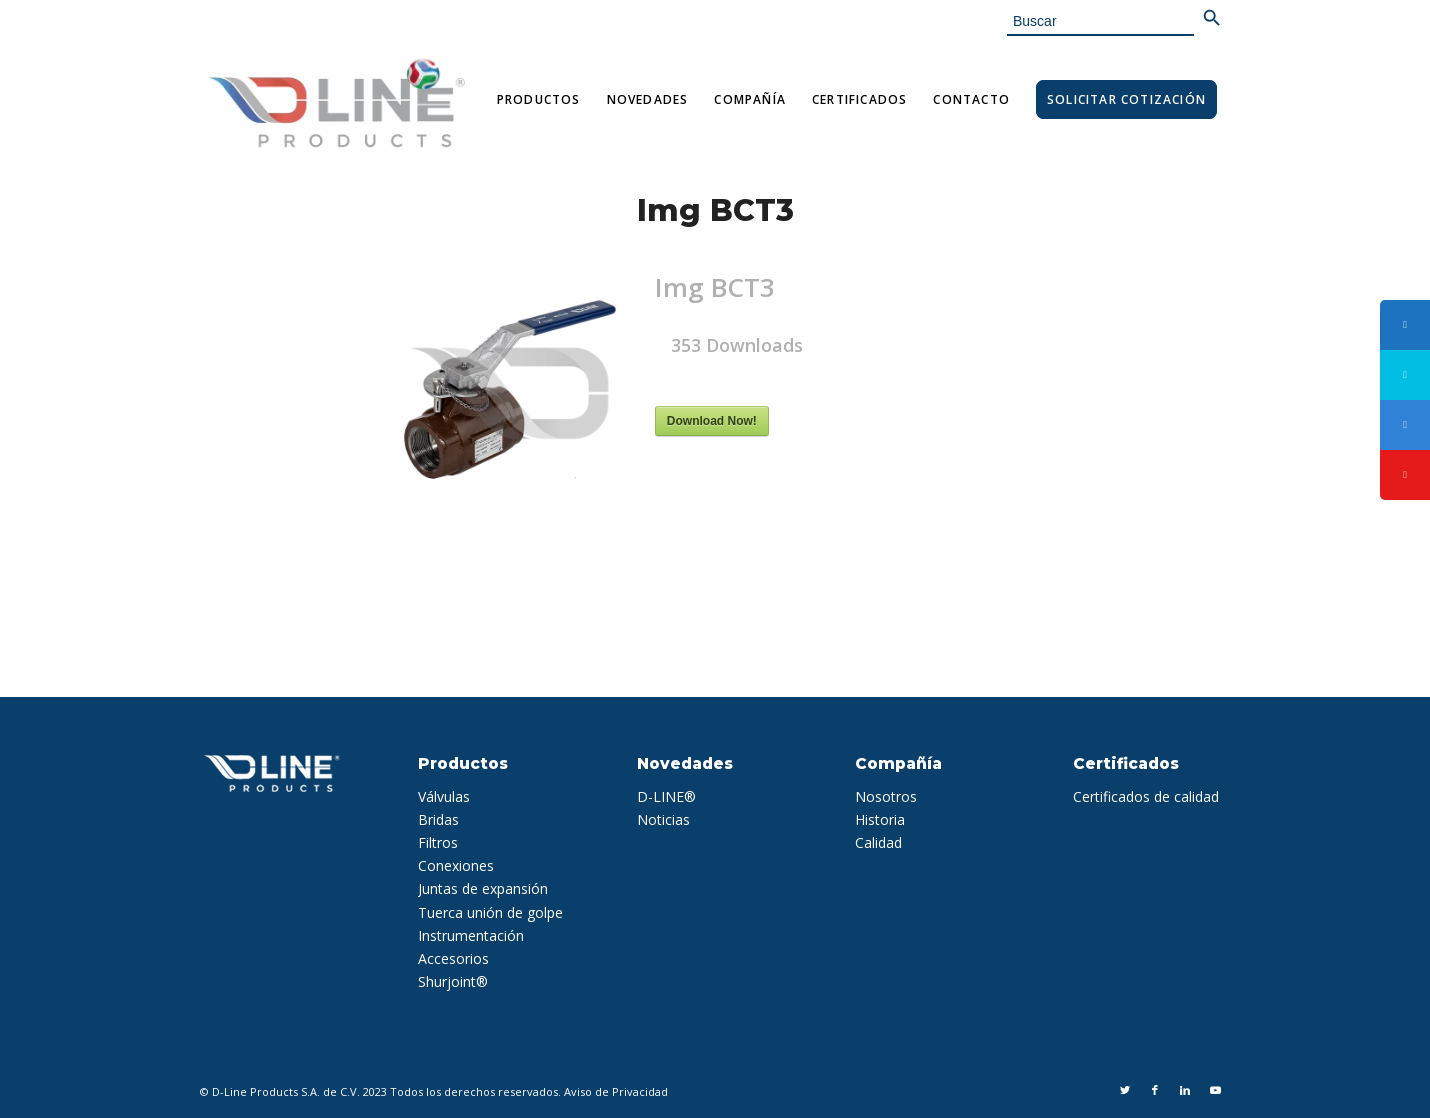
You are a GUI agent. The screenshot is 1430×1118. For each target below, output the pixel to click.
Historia (880, 819)
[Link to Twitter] (1125, 1090)
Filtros (438, 842)
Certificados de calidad (1146, 796)
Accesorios (453, 958)
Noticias (663, 819)
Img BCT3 (715, 210)
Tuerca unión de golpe (490, 912)
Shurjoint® (453, 981)
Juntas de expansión (483, 888)
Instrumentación (471, 935)
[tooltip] (1405, 325)
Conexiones (456, 865)
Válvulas (444, 796)
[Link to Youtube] (1215, 1090)
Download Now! (712, 421)
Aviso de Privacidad (616, 1091)
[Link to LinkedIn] (1185, 1090)
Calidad (878, 842)
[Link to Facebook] (1155, 1090)
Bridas (438, 819)
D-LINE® (666, 796)
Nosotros (886, 796)
